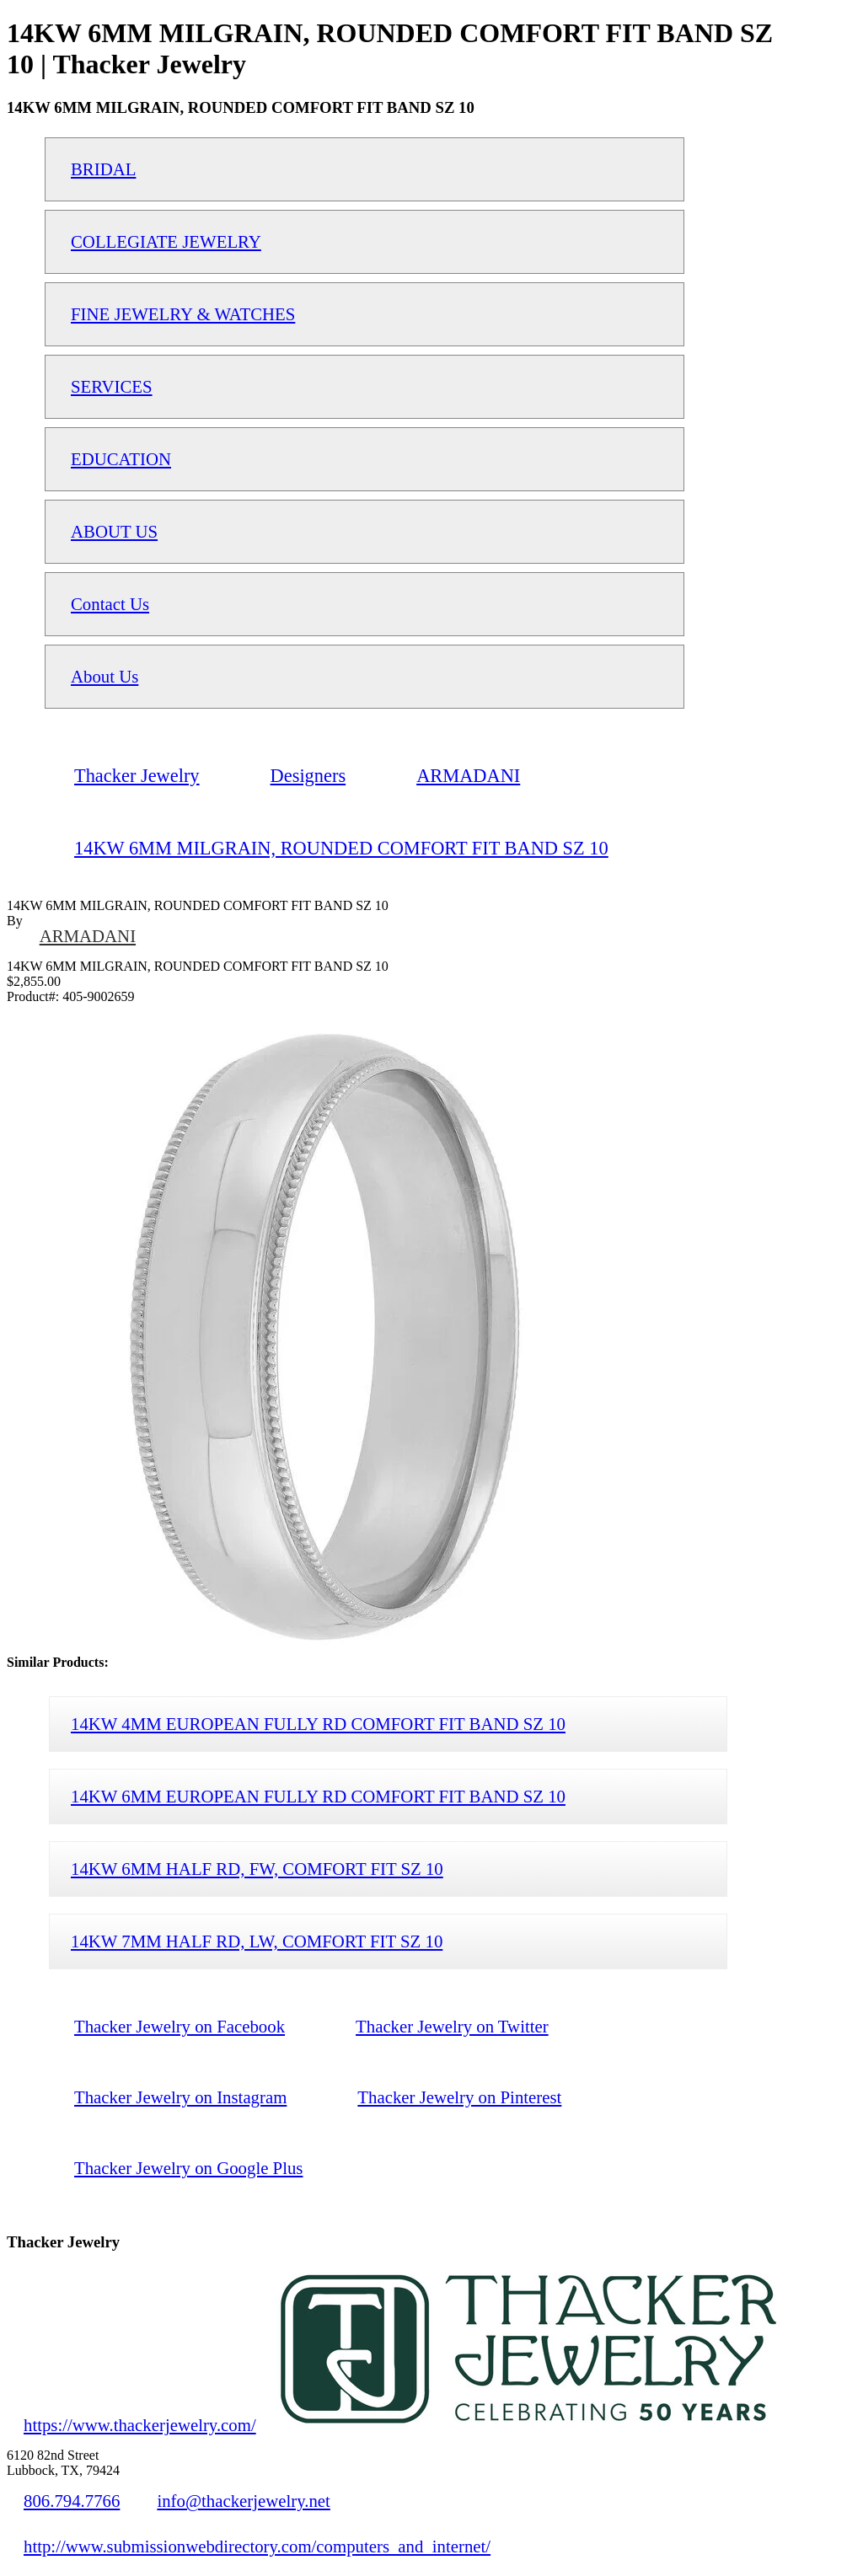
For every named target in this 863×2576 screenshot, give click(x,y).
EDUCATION (121, 459)
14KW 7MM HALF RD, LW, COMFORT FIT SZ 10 (256, 1941)
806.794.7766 (72, 2500)
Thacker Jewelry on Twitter (452, 2026)
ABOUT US (114, 531)
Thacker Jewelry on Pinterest (459, 2097)
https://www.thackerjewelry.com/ (140, 2424)
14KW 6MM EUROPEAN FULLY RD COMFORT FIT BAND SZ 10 (318, 1796)
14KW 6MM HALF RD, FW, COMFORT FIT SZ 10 (257, 1868)
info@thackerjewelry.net (243, 2500)
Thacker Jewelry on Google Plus (188, 2167)
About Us (104, 676)
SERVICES (112, 386)
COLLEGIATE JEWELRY (166, 241)
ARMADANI (88, 935)
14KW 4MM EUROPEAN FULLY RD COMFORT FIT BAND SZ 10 (318, 1723)
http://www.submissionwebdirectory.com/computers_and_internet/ (257, 2546)
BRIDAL (103, 169)
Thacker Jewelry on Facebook (179, 2026)
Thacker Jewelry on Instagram (180, 2097)
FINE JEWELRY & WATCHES (183, 314)
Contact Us (110, 603)
